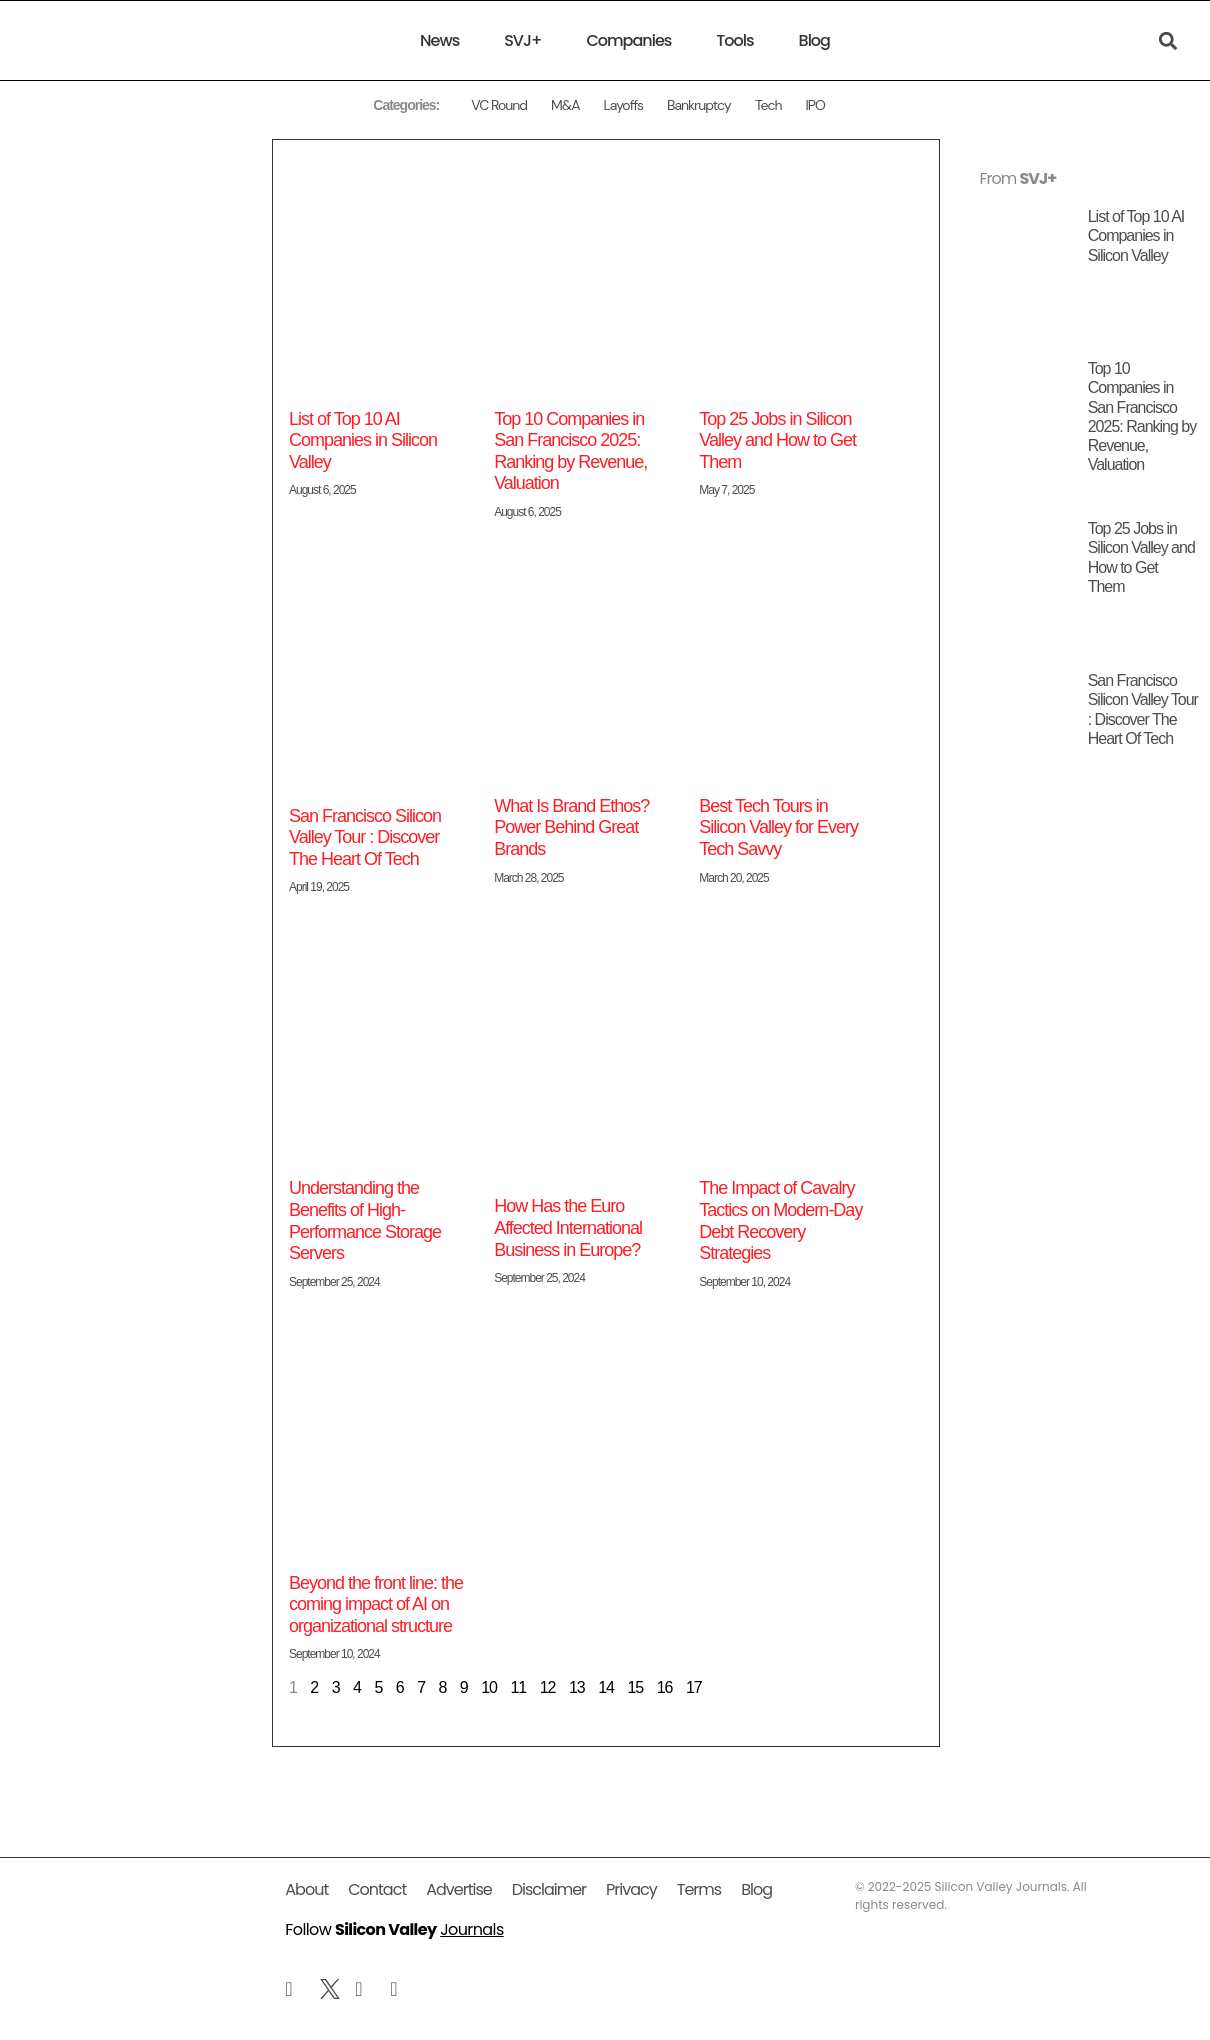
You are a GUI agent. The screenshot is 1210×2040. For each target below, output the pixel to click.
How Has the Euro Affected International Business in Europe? (568, 1227)
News (439, 41)
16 (665, 1687)
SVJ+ (522, 41)
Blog (814, 41)
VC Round (499, 105)
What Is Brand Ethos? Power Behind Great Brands (571, 827)
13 (577, 1687)
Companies (628, 41)
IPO (814, 105)
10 (489, 1687)
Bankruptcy (699, 105)
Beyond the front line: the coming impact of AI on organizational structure (376, 1604)
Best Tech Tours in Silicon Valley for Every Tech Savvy (778, 827)
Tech (768, 105)
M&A (565, 105)
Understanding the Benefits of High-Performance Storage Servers (365, 1220)
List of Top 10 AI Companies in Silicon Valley (363, 440)
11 (518, 1687)
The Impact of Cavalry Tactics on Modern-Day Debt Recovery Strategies (780, 1220)
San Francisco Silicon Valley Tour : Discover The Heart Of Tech (365, 837)
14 (606, 1687)
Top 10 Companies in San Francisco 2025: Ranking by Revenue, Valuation (570, 451)
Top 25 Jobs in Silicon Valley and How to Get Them (781, 440)
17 (694, 1687)
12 (548, 1687)
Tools (734, 41)
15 (635, 1687)
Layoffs (623, 105)
